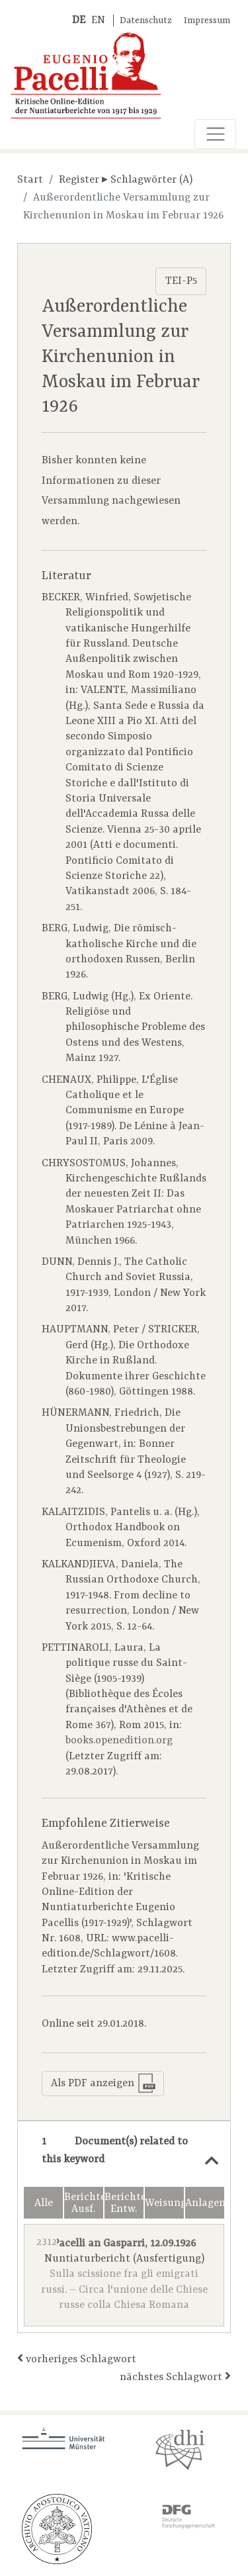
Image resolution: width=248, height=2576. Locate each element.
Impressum (207, 21)
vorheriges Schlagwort (76, 2359)
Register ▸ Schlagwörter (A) (125, 180)
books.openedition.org (119, 1741)
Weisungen (164, 2203)
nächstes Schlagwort (175, 2376)
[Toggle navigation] (215, 134)
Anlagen (204, 2203)
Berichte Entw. (124, 2203)
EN (98, 20)
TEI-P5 (181, 281)
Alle (43, 2203)
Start (30, 180)
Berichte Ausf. (83, 2203)
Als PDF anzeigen (103, 2083)
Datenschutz (146, 21)
